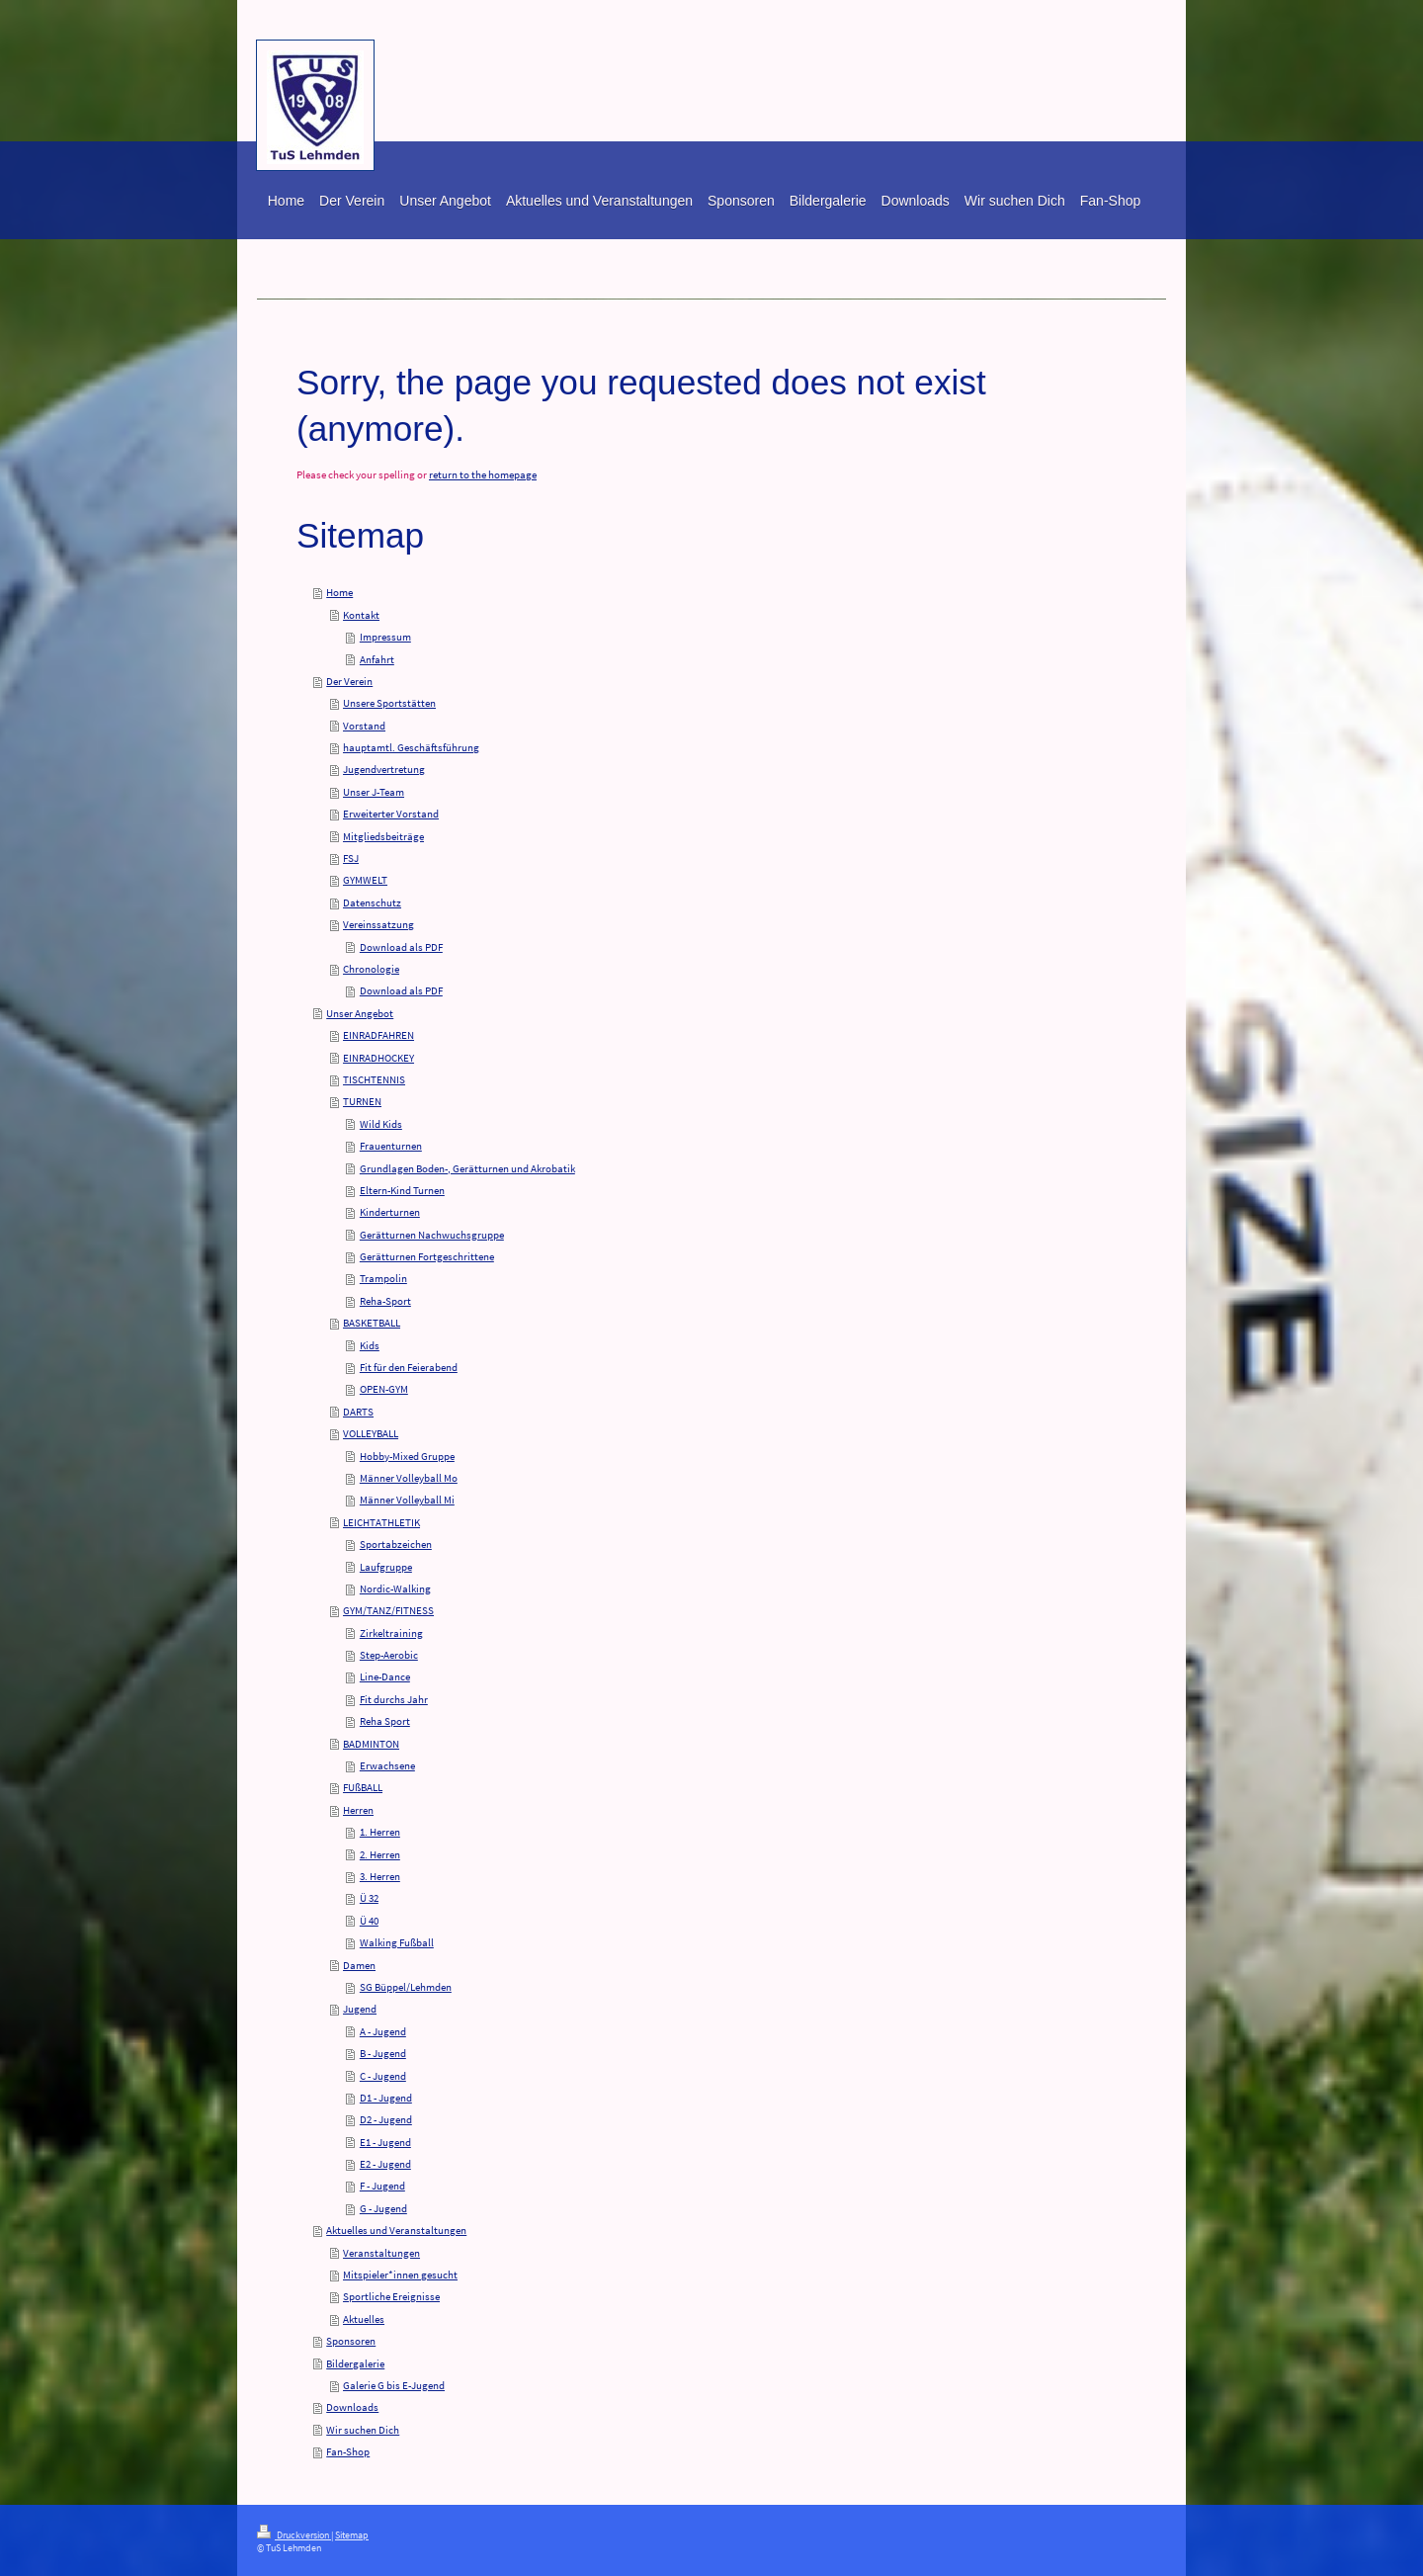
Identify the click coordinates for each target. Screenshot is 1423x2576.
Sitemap (352, 2535)
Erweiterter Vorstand (391, 813)
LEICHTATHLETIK (381, 1522)
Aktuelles (363, 2319)
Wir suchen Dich (362, 2430)
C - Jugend (383, 2076)
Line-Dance (385, 1676)
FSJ (351, 858)
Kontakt (361, 615)
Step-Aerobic (389, 1655)
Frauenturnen (391, 1146)
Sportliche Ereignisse (391, 2296)
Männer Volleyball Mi (407, 1499)
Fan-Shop (348, 2451)
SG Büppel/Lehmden (406, 1987)
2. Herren (380, 1854)
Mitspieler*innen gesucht (400, 2274)
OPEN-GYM (384, 1389)
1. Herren (380, 1832)
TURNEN (362, 1101)
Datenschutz (372, 902)
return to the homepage (483, 474)
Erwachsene (387, 1765)
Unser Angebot (359, 1013)
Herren (358, 1810)
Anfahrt (377, 659)
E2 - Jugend (385, 2164)
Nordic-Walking (395, 1588)
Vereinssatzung (378, 924)
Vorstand (364, 725)
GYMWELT (365, 880)
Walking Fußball (397, 1942)
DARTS (358, 1411)
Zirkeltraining (391, 1633)
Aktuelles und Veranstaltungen (396, 2230)
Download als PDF (401, 947)
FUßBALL (362, 1787)
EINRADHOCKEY (378, 1058)
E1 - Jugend (385, 2142)
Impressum (385, 637)
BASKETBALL (371, 1323)
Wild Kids (381, 1124)
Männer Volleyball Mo (409, 1478)
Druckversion (294, 2535)
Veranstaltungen (381, 2253)
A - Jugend (383, 2031)
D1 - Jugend (386, 2097)
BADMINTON (371, 1744)
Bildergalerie (355, 2363)
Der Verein (349, 681)
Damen (359, 1965)
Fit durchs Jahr (394, 1699)
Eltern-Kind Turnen (402, 1190)
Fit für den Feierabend (409, 1367)
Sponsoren (351, 2341)
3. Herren (380, 1876)
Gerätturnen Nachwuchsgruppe (432, 1235)
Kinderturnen (390, 1212)
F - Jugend (382, 2185)
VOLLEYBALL (370, 1433)
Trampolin (383, 1278)
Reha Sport (385, 1721)
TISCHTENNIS (374, 1079)
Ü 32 (369, 1898)
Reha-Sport (385, 1301)
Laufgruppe (386, 1567)
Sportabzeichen (396, 1544)
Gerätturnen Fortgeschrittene (427, 1256)
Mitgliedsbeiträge (383, 836)
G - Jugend (383, 2208)
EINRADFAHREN (378, 1035)
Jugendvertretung (384, 769)
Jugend (360, 2009)
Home (339, 592)
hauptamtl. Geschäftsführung (411, 747)
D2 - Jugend (386, 2119)
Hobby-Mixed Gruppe (407, 1456)
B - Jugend (383, 2053)
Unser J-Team (373, 792)
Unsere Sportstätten (389, 703)
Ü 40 (369, 1921)
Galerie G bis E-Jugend (394, 2385)
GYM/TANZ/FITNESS (388, 1610)
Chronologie (371, 969)
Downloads (352, 2407)
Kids (369, 1345)
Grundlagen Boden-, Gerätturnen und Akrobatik (467, 1168)
